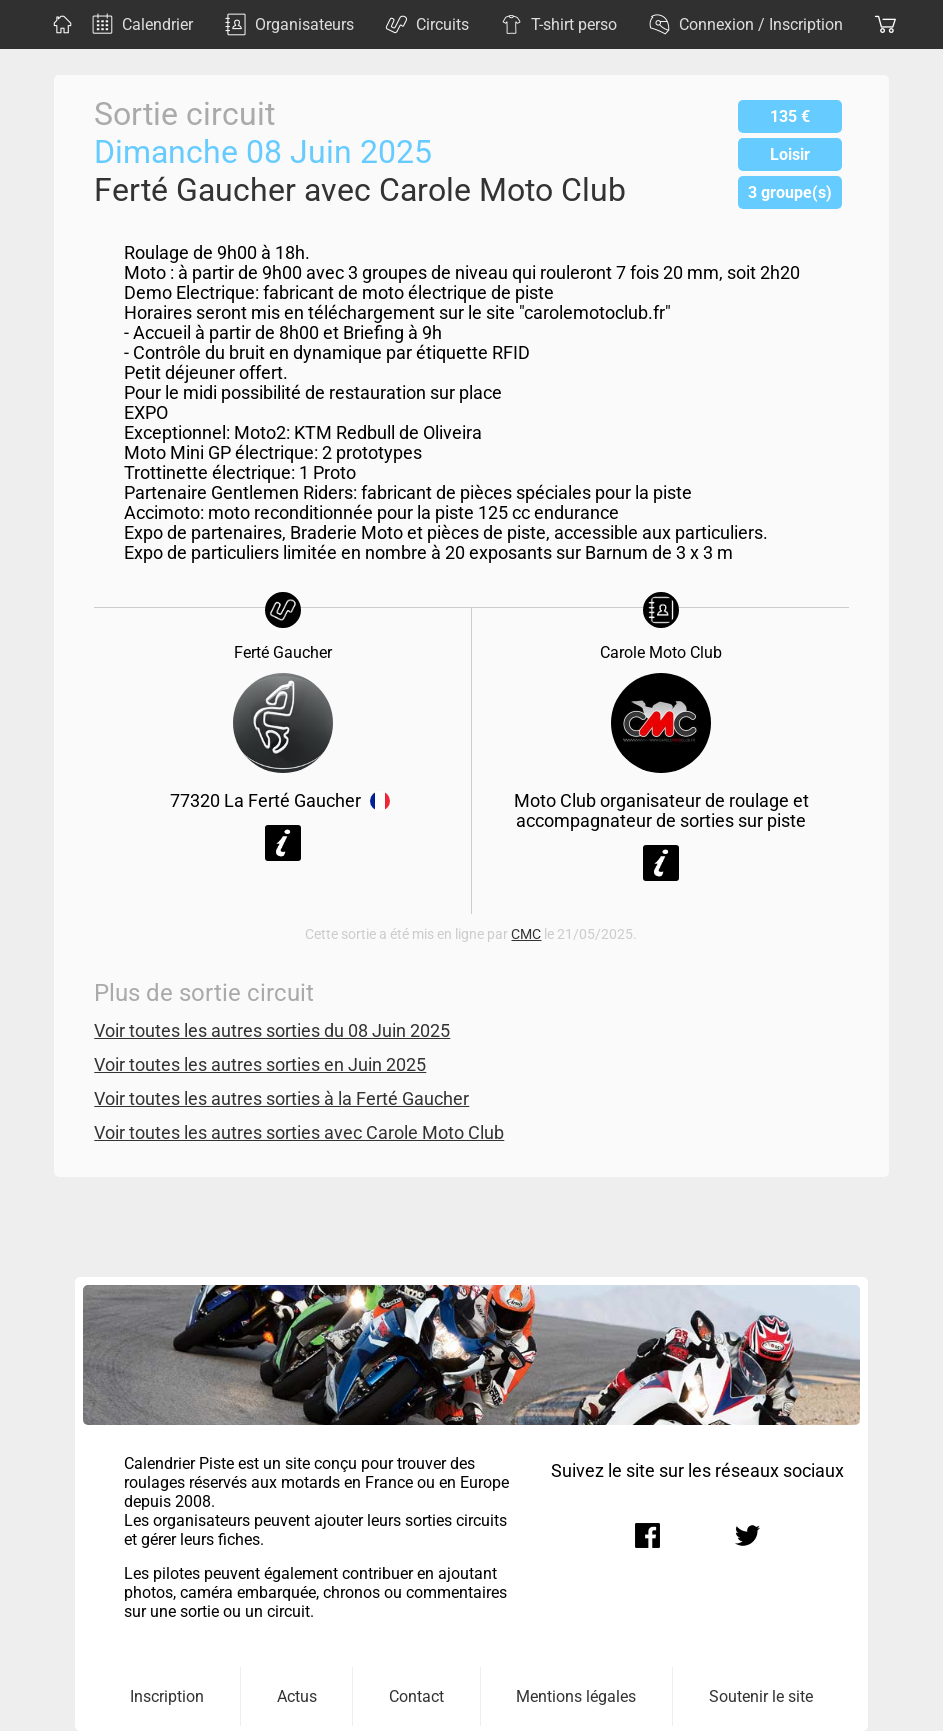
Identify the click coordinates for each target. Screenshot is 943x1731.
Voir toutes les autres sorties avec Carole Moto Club (299, 1133)
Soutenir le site (761, 1696)
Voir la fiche (283, 843)
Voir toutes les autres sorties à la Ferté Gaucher (281, 1099)
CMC (526, 934)
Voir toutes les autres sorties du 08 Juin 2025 (272, 1031)
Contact (416, 1696)
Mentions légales (576, 1696)
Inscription (167, 1696)
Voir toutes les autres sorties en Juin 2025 (260, 1065)
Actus (297, 1696)
